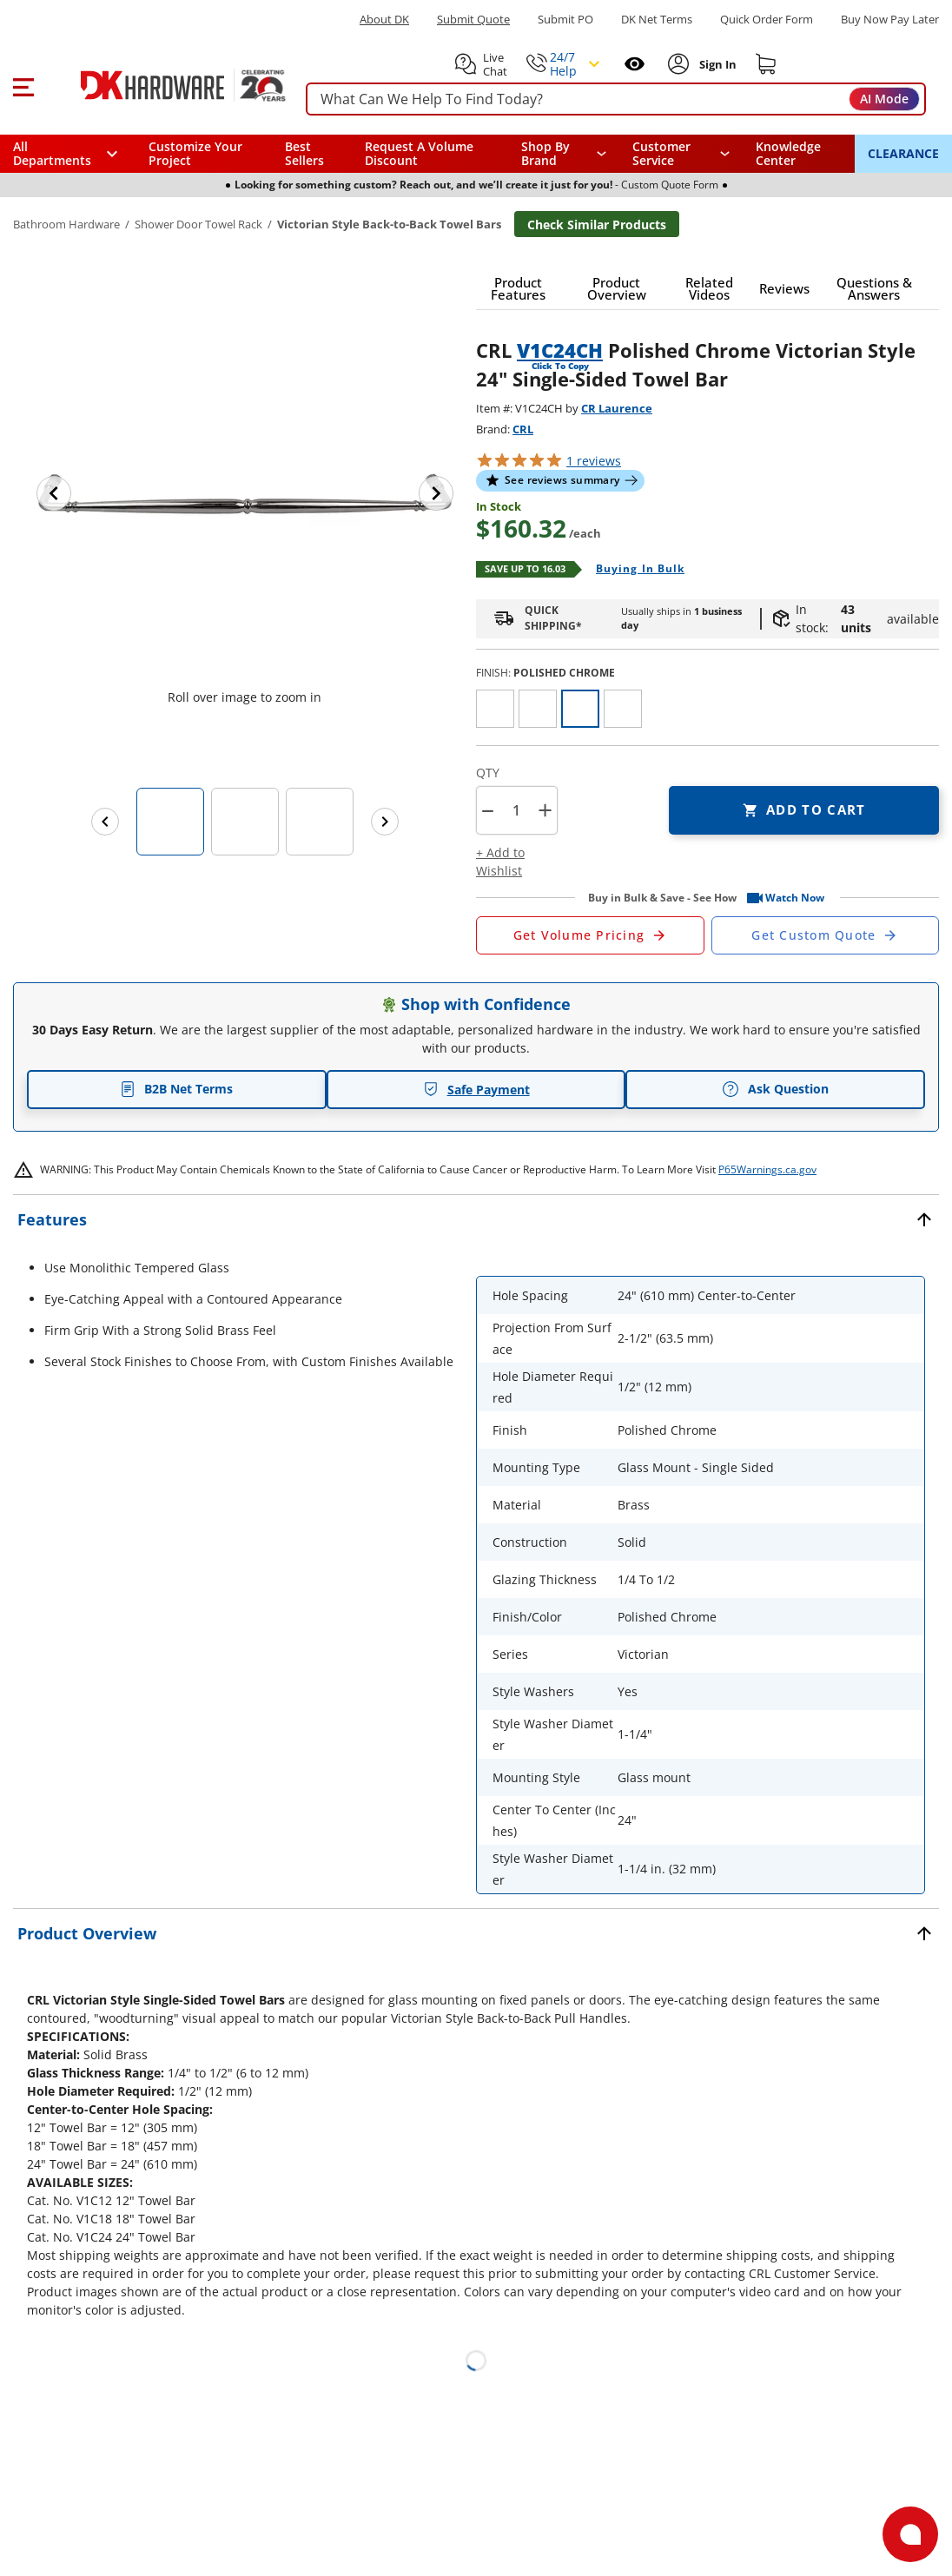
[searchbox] (616, 99)
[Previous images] (105, 822)
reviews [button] (593, 460)
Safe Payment (476, 1089)
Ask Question (775, 1089)
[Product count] (516, 810)
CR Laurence (616, 408)
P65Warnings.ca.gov (767, 1169)
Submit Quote (473, 19)
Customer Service (661, 154)
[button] (23, 85)
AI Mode (884, 98)
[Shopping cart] (766, 64)
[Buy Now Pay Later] (890, 19)
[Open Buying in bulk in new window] (633, 570)
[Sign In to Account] (716, 64)
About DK (384, 19)
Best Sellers (304, 153)
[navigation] (681, 154)
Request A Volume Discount (419, 153)
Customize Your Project (195, 153)
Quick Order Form (766, 19)
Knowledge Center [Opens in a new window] (788, 153)
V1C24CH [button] (560, 350)
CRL (522, 429)
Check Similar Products (596, 224)
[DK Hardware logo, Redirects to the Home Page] (164, 85)
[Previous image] (53, 493)
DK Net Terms (656, 19)
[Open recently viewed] (634, 64)
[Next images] (385, 822)
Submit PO (565, 19)
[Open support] (910, 2534)
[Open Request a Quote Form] (590, 935)
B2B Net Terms (176, 1088)
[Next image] (436, 493)
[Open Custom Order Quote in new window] (825, 935)
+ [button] (545, 810)
